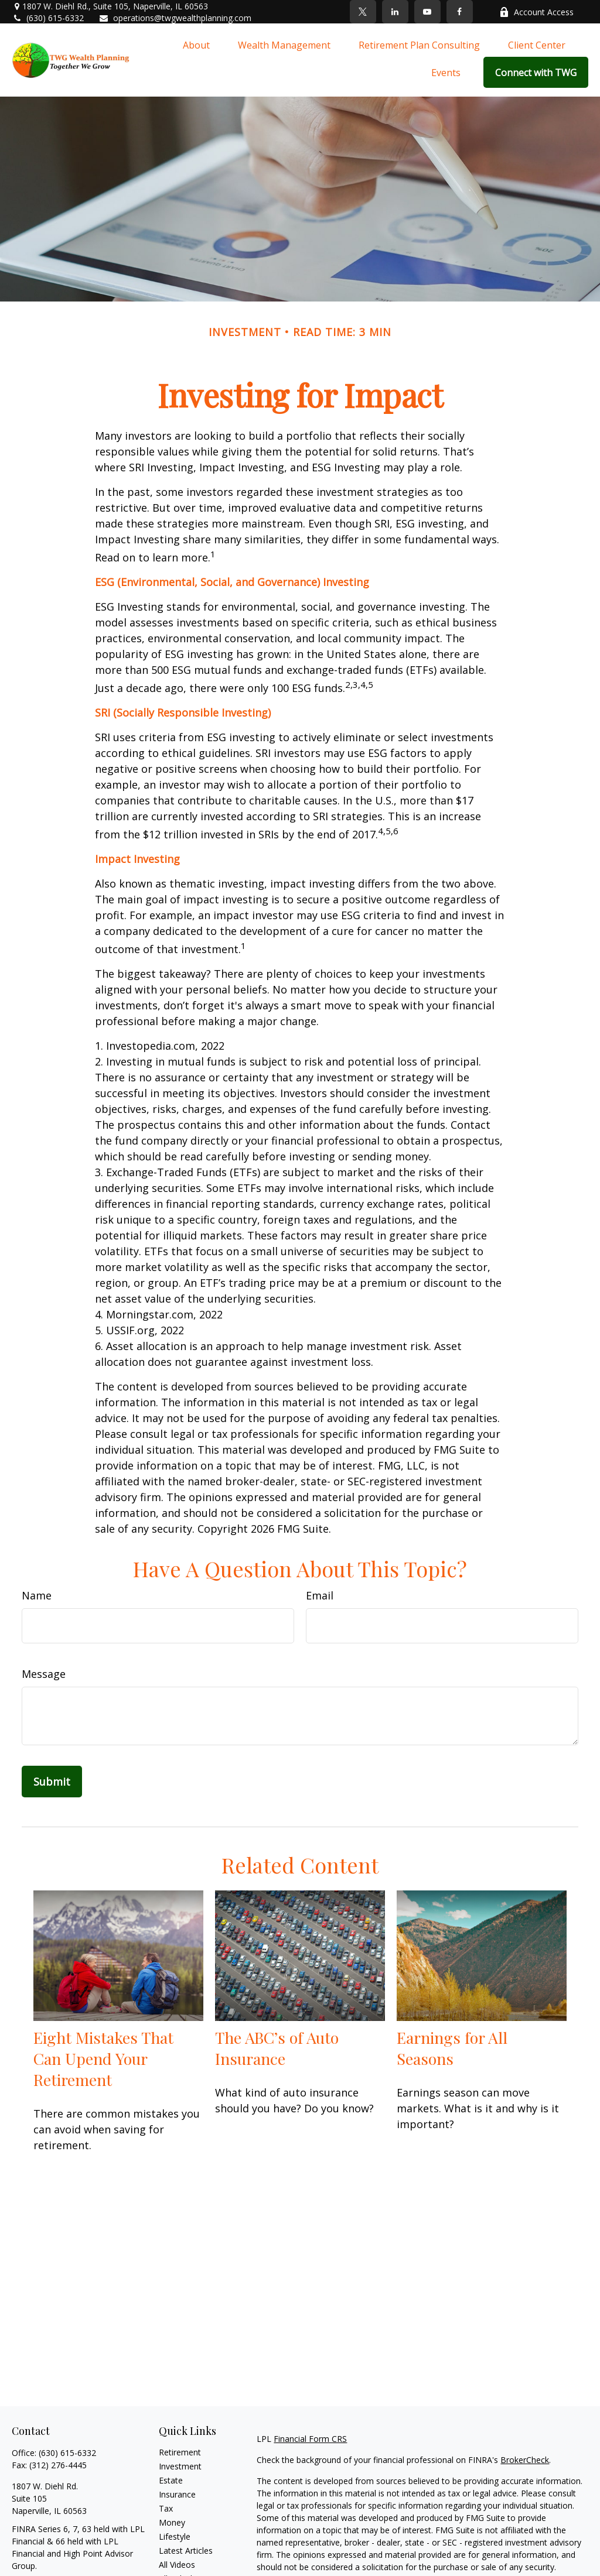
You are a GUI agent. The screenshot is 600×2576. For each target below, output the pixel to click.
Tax (166, 2508)
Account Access (536, 12)
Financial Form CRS (310, 2438)
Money (172, 2522)
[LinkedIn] (395, 11)
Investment (180, 2466)
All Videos (177, 2564)
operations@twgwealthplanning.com (174, 17)
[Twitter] (363, 11)
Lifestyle (174, 2536)
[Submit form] (52, 1781)
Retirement (180, 2452)
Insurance (177, 2494)
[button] (196, 44)
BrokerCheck (524, 2459)
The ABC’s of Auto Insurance (277, 2048)
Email (319, 1595)
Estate (171, 2480)
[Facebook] (459, 11)
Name (37, 1595)
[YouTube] (427, 11)
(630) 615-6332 (48, 17)
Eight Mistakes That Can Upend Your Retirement (103, 2058)
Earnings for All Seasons (452, 2048)
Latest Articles (186, 2550)
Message (44, 1674)
